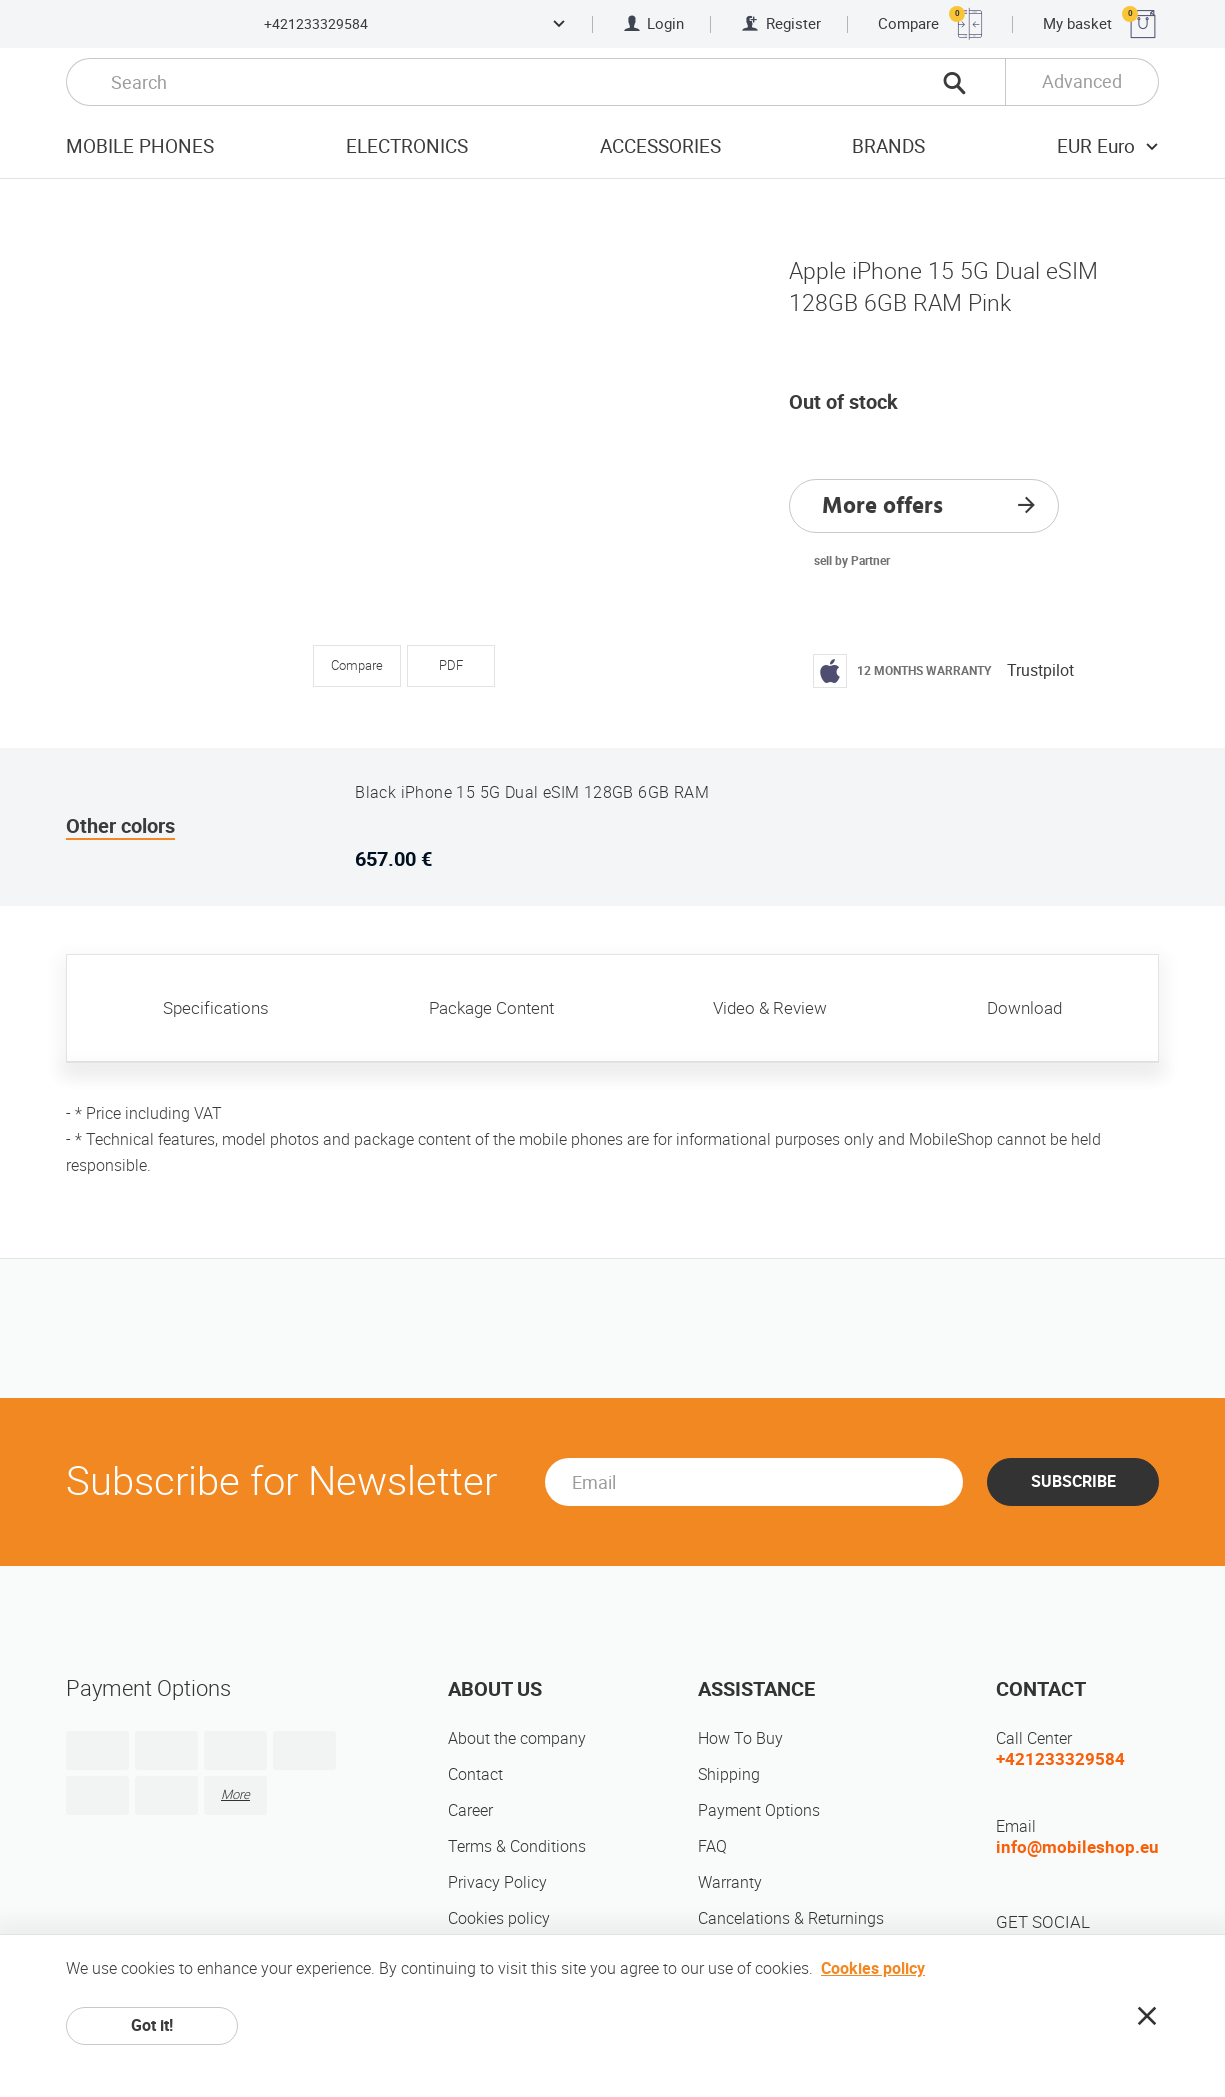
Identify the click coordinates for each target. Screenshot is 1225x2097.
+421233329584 (316, 24)
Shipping (729, 1774)
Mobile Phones (140, 146)
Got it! (152, 2025)
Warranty (730, 1882)
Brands (888, 146)
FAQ (712, 1846)
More (235, 1794)
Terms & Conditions (517, 1846)
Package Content (491, 1008)
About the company (517, 1738)
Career (470, 1810)
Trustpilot (1040, 670)
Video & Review (770, 1008)
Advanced (1082, 81)
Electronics (407, 146)
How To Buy (740, 1738)
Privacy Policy (497, 1882)
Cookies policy (499, 1918)
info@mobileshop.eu (1077, 1847)
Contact (475, 1774)
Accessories (660, 146)
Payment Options (759, 1810)
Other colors (120, 826)
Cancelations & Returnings (791, 1918)
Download (1024, 1008)
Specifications (216, 1008)
